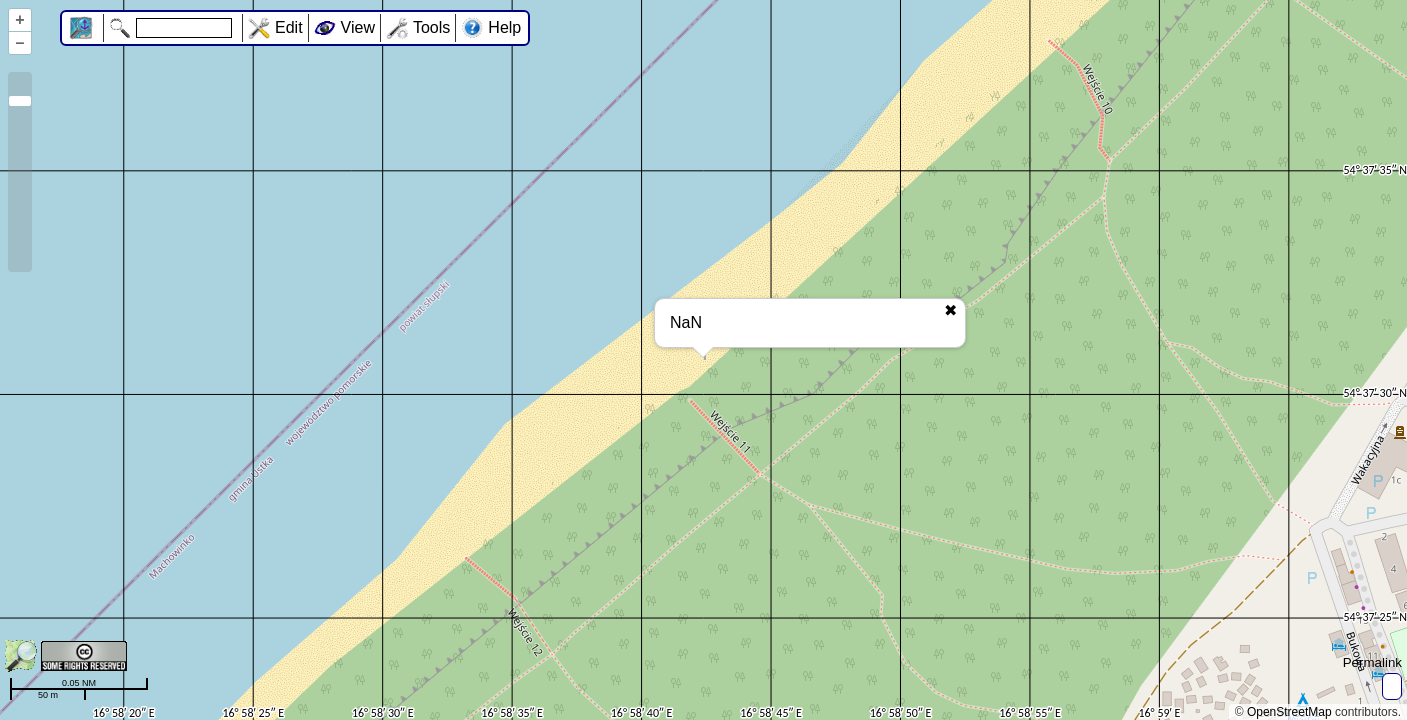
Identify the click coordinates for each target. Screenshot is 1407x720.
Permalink (1372, 662)
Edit (289, 27)
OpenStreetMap (1289, 712)
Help (504, 27)
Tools (431, 27)
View (358, 27)
